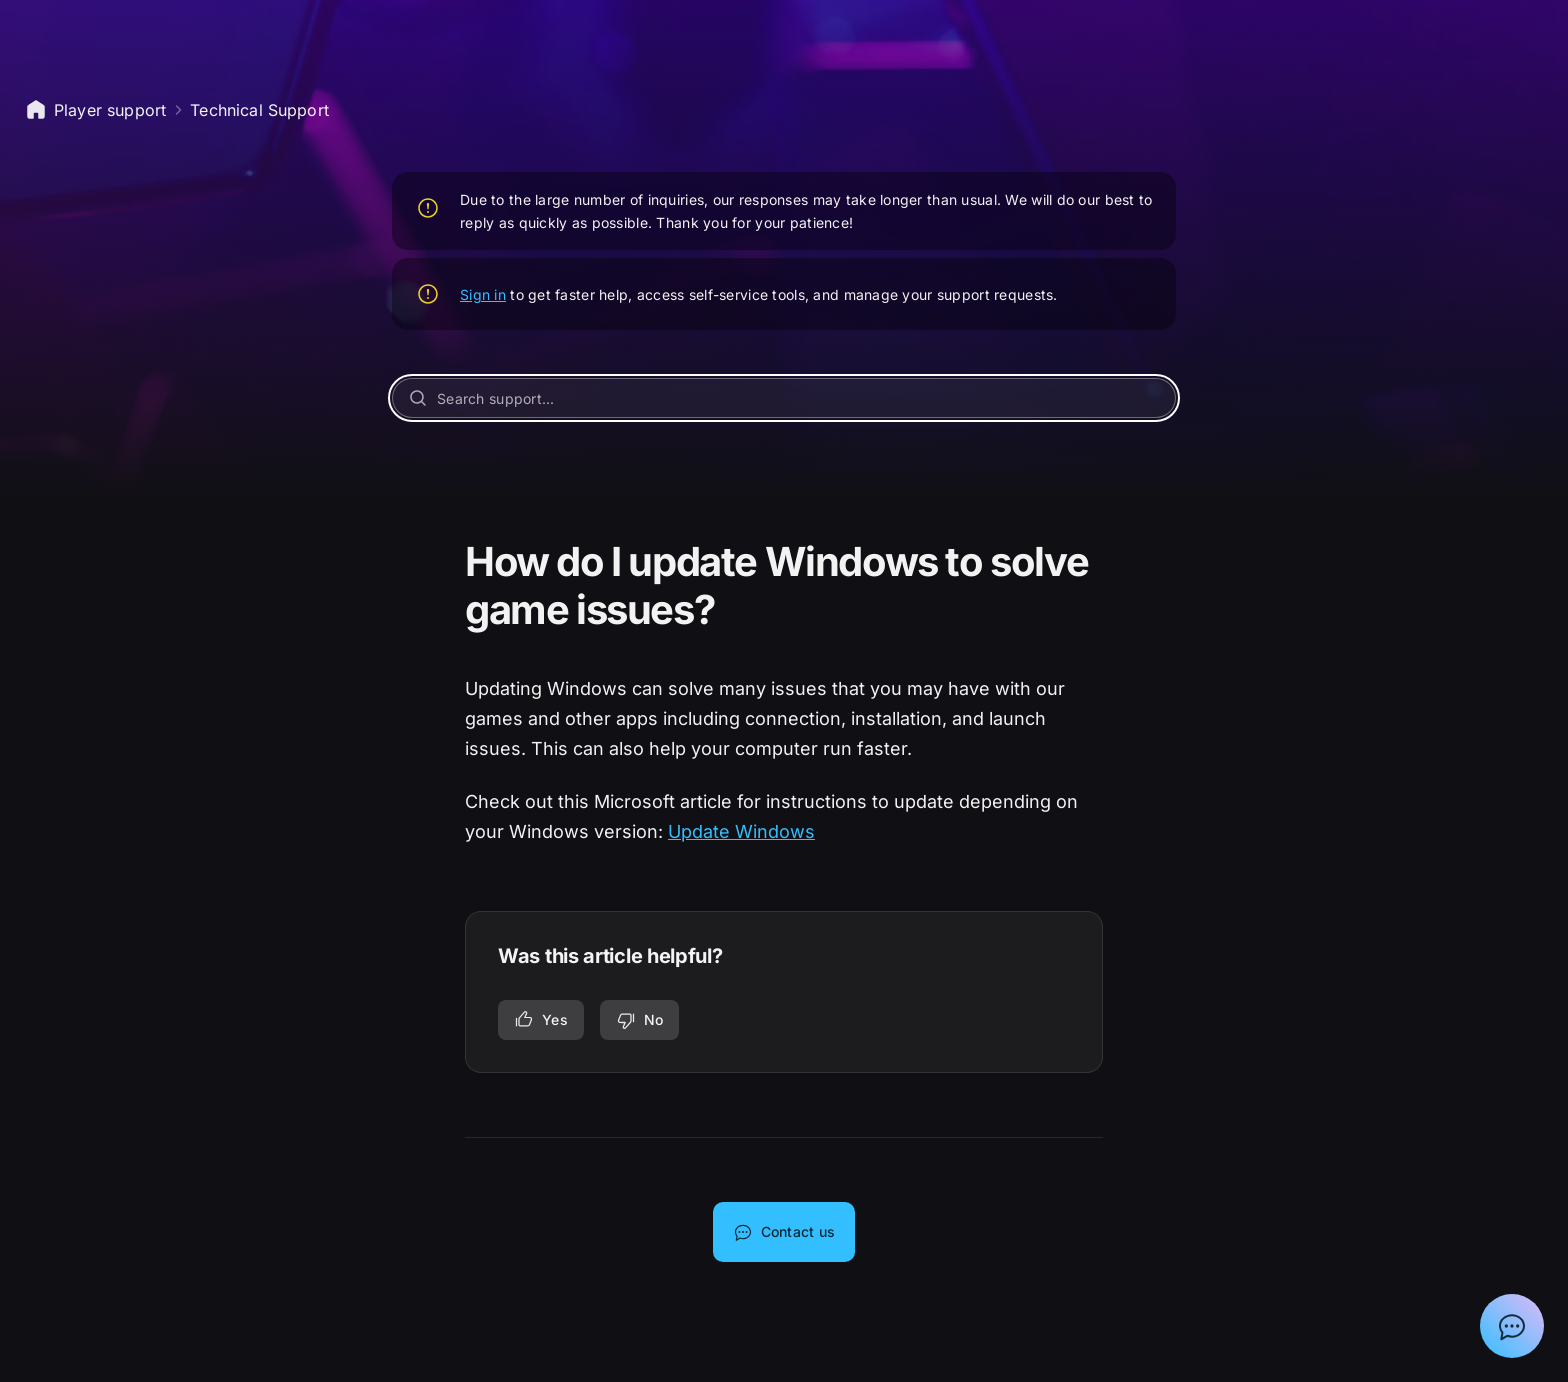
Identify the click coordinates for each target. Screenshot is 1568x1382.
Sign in (483, 294)
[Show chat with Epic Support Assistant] (1512, 1326)
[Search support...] (784, 398)
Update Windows (741, 831)
